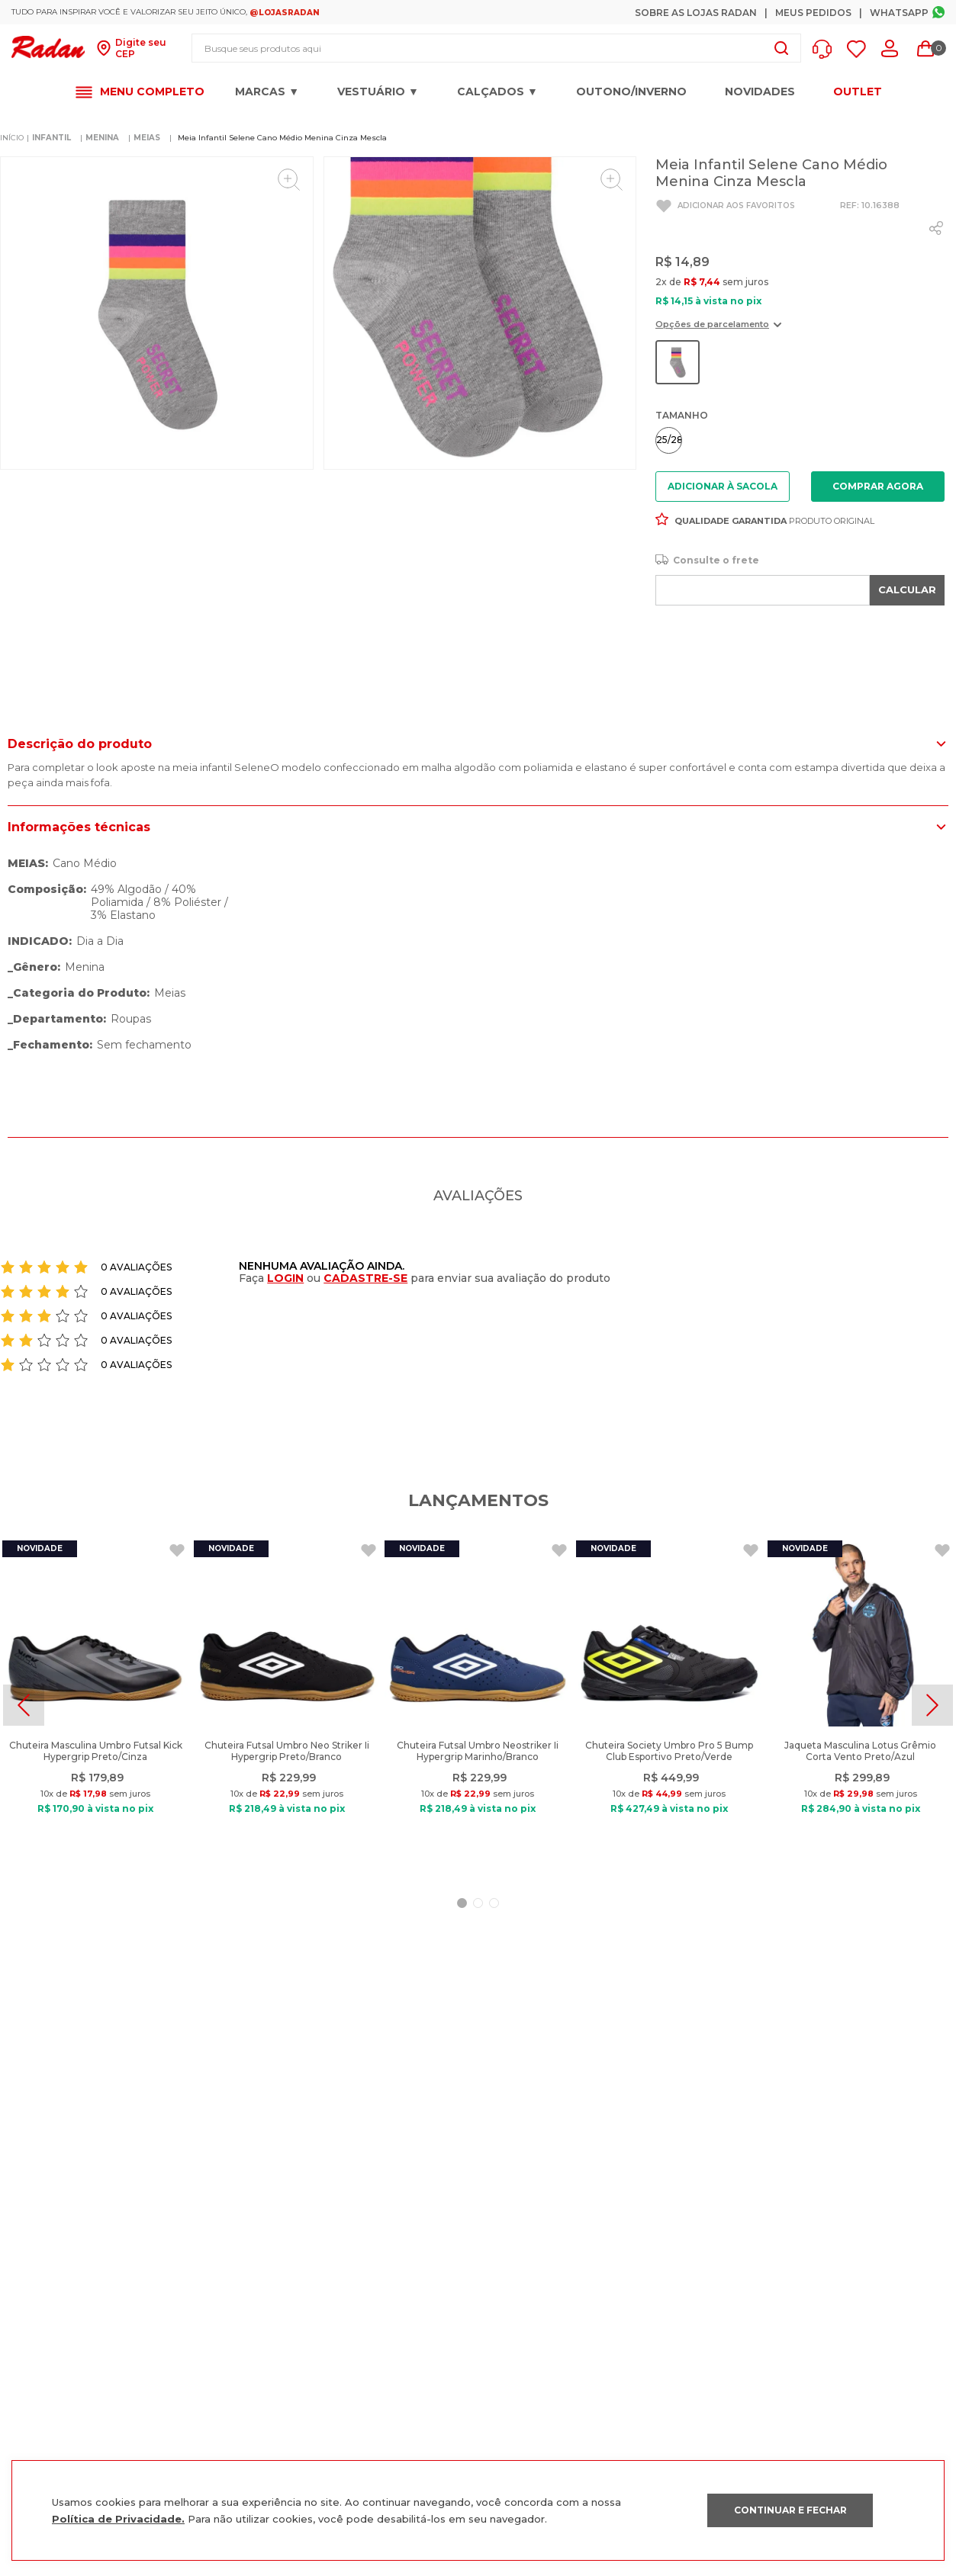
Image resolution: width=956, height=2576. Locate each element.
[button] (826, 49)
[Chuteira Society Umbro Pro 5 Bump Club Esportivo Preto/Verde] (669, 1703)
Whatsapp (899, 12)
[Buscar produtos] (781, 48)
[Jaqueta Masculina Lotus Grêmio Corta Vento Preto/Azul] (861, 1703)
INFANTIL (51, 135)
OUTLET (857, 91)
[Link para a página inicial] (12, 135)
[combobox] (496, 48)
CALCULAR (907, 587)
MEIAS (147, 135)
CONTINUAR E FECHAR (790, 2510)
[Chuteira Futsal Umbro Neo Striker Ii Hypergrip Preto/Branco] (287, 1703)
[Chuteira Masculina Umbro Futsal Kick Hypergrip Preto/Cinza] (95, 1703)
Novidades (760, 91)
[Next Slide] (932, 1702)
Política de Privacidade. (118, 2519)
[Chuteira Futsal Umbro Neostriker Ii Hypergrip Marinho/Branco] (478, 1703)
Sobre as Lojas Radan (696, 12)
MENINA (102, 135)
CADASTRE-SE (365, 1276)
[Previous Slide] (23, 1702)
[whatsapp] (936, 226)
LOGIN (285, 1276)
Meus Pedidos (813, 12)
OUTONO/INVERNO (631, 91)
